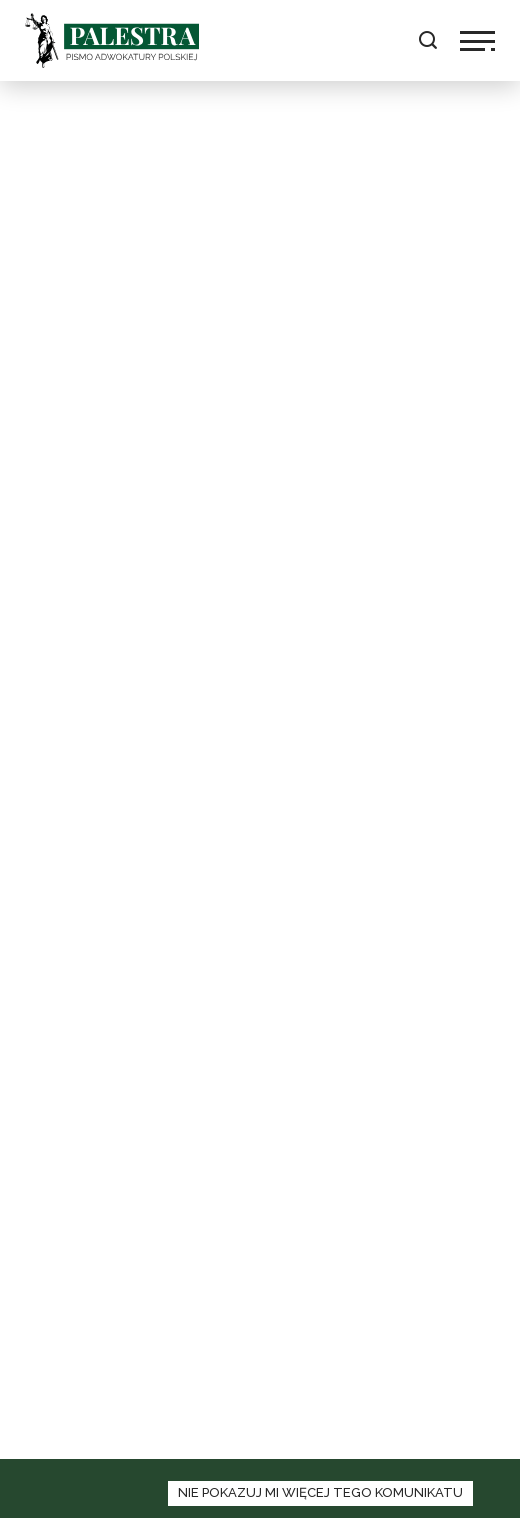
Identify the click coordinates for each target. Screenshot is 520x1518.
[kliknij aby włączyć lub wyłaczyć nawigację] (477, 41)
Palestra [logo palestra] (112, 40)
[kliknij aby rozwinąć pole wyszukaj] (427, 40)
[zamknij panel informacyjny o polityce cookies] (320, 1493)
